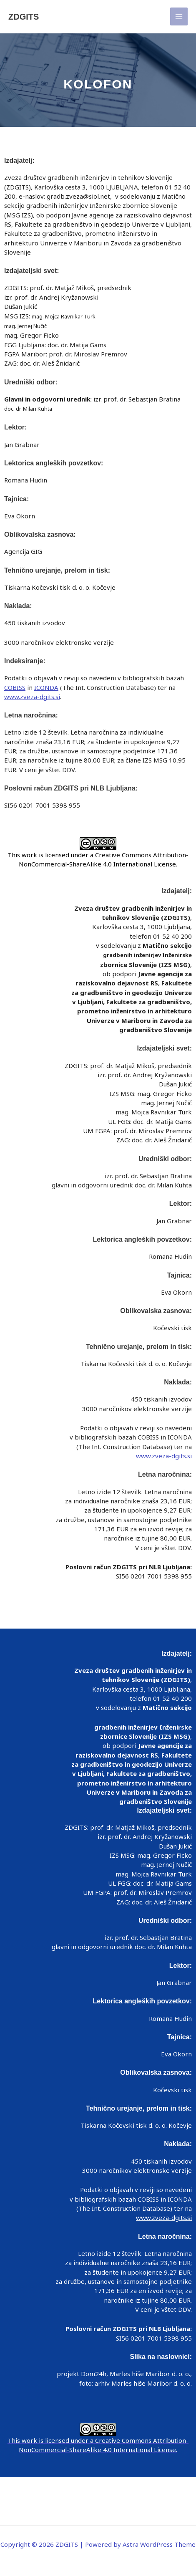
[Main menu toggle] (179, 16)
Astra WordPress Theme (159, 2544)
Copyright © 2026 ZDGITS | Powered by (98, 2544)
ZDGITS (23, 16)
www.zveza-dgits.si (32, 696)
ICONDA (46, 687)
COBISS (14, 687)
